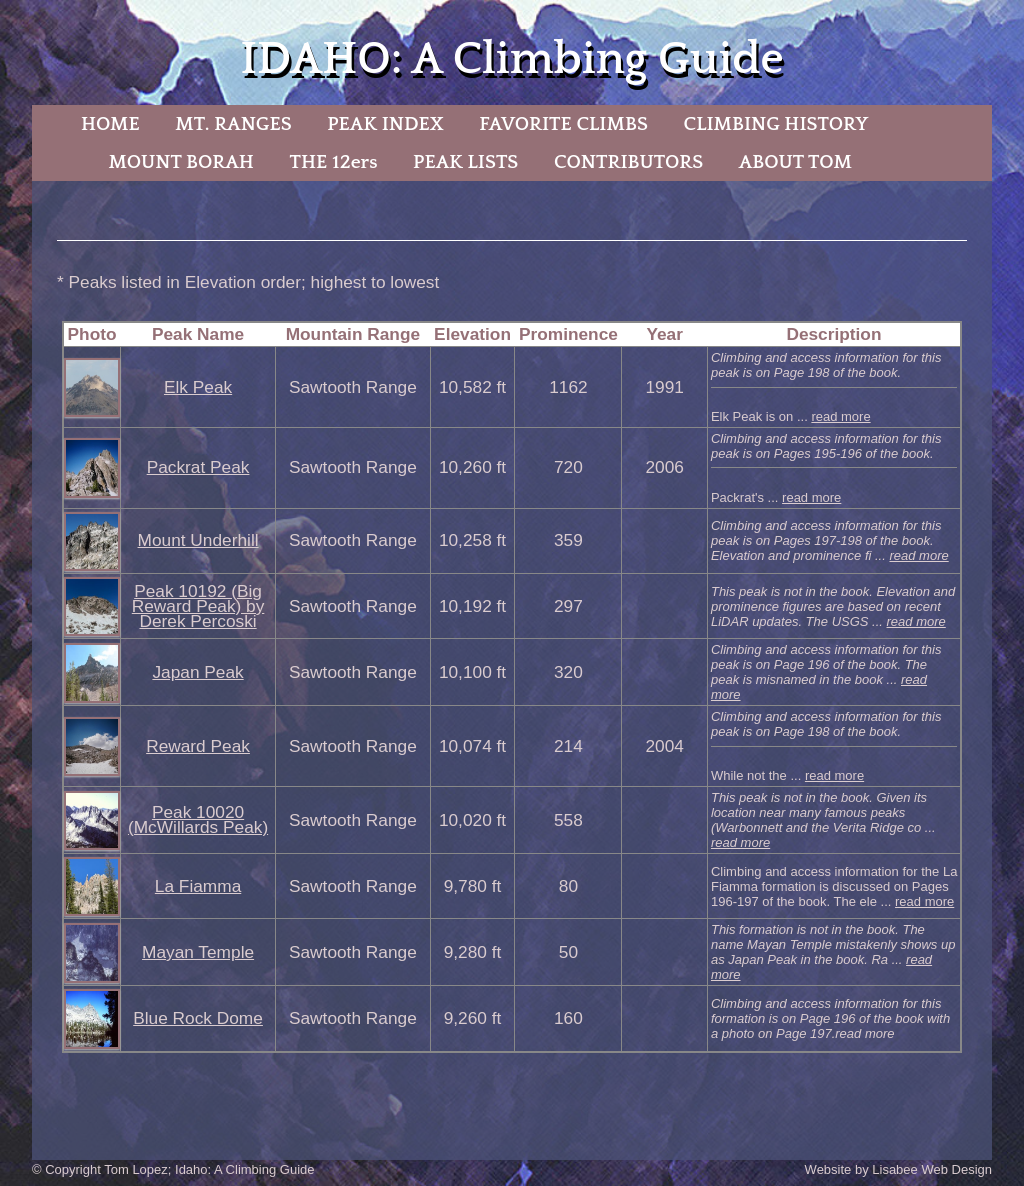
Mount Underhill (198, 540)
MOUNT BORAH (181, 162)
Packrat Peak (198, 467)
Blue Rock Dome (198, 1018)
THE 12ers (334, 162)
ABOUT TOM (795, 162)
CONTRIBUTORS (628, 162)
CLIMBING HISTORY (775, 124)
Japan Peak (197, 672)
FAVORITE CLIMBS (563, 124)
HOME (110, 124)
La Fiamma (198, 886)
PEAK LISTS (465, 162)
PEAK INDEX (385, 124)
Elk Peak (198, 387)
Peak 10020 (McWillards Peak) (198, 819)
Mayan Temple (198, 952)
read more (840, 416)
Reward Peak (198, 746)
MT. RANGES (233, 124)
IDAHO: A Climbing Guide (511, 59)
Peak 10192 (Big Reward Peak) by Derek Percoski (198, 606)
